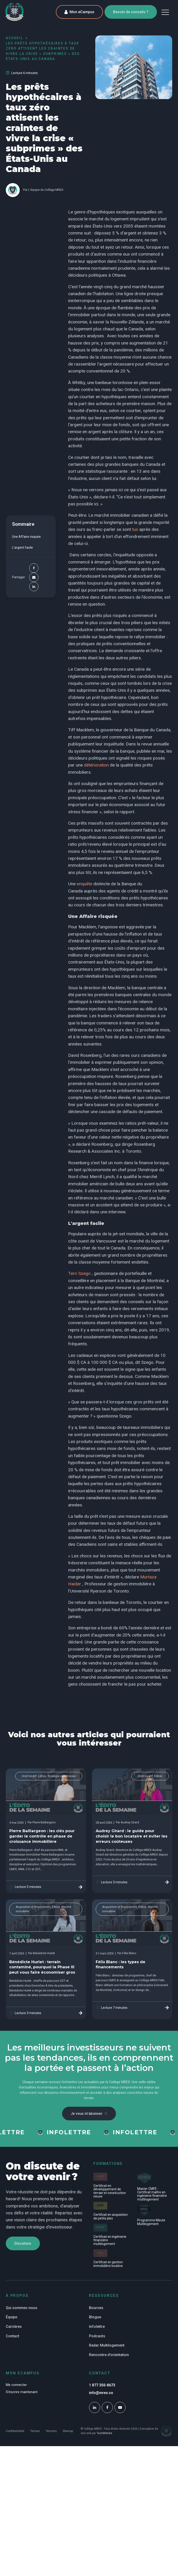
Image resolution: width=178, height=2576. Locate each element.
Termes (35, 2432)
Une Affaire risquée (26, 536)
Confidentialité (15, 2432)
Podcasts (97, 2337)
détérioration (96, 765)
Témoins (51, 2432)
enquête (84, 883)
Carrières (14, 2328)
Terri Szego (79, 1273)
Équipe (11, 2318)
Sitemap (68, 2432)
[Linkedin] (33, 586)
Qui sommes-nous (21, 2309)
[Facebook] (33, 568)
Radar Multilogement (106, 2346)
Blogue (95, 2318)
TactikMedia (104, 2434)
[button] (165, 12)
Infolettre (97, 2328)
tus (135, 529)
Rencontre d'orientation (109, 2356)
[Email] (33, 577)
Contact (12, 2337)
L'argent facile (22, 547)
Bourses (96, 2309)
